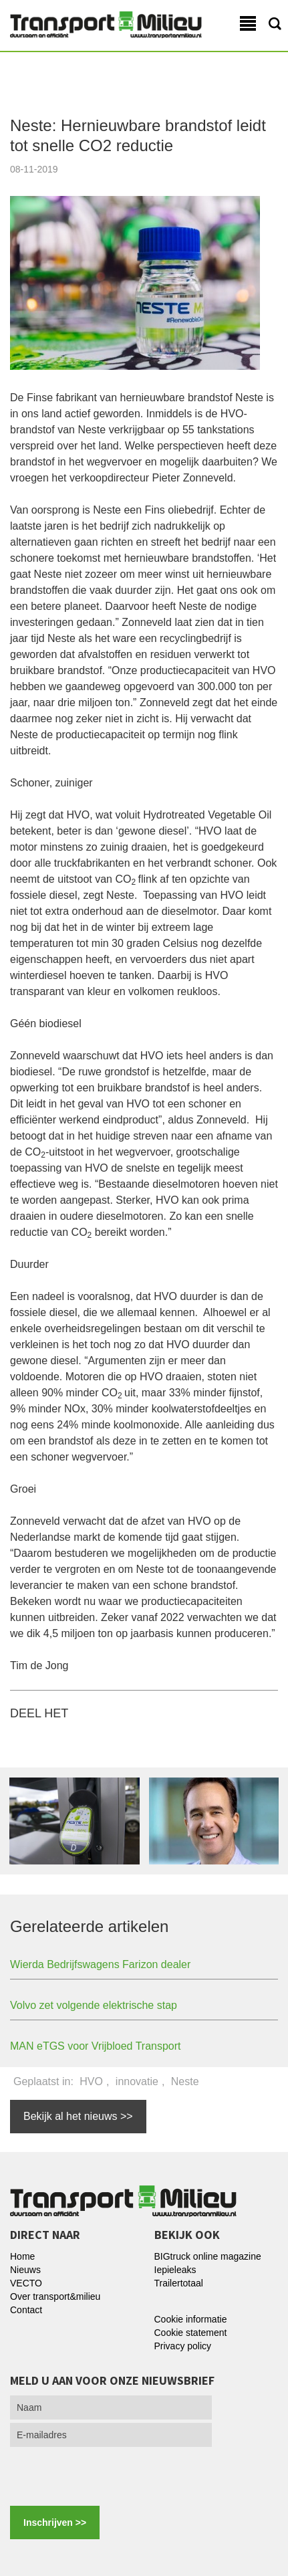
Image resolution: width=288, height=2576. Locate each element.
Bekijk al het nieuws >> (78, 2116)
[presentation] (101, 2473)
